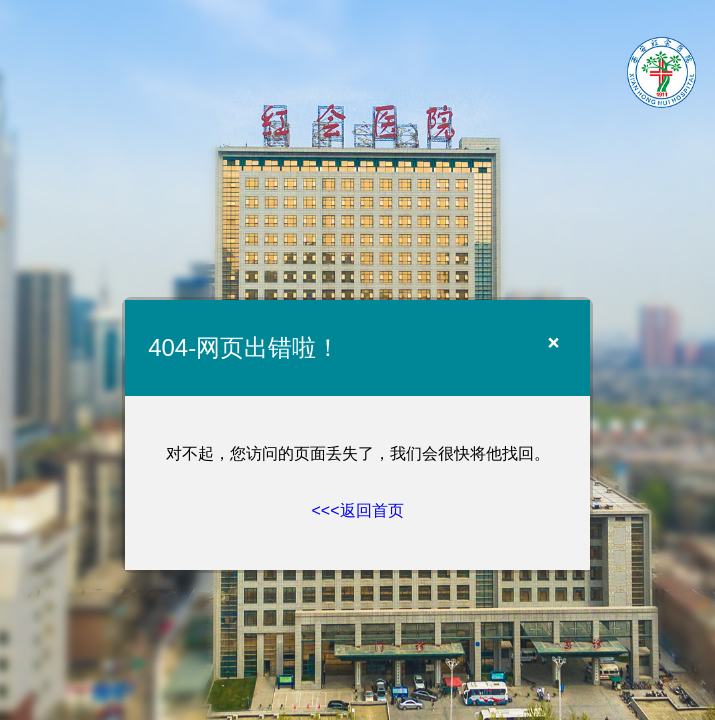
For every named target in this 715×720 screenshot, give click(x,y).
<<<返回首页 (357, 510)
